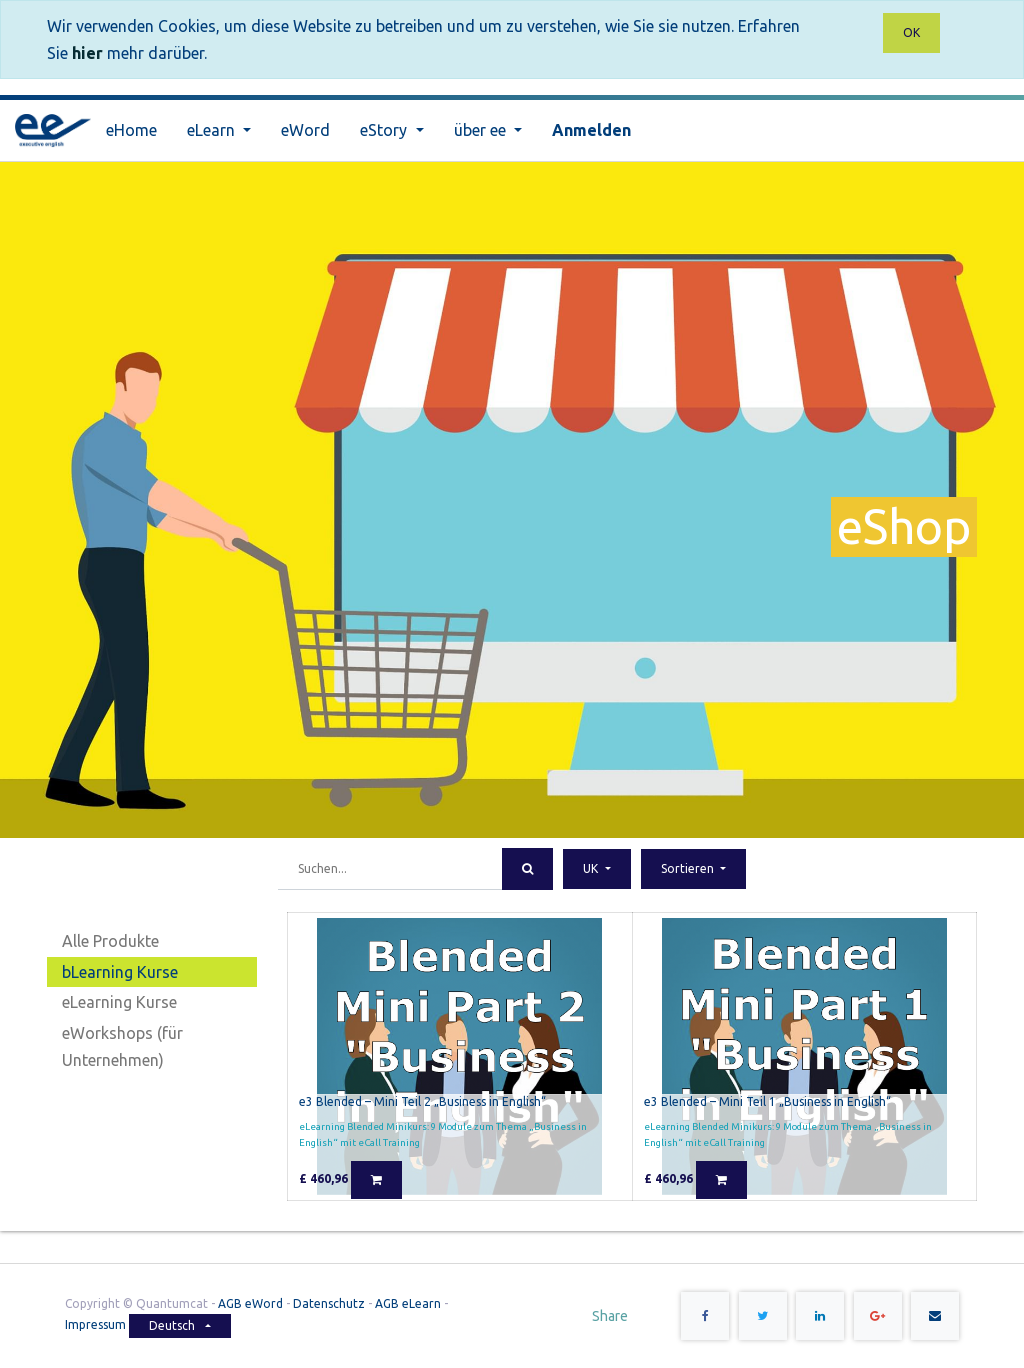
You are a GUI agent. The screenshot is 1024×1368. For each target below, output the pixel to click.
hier (87, 53)
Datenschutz (329, 1303)
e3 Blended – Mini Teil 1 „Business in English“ (767, 1101)
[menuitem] (131, 130)
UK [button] (592, 868)
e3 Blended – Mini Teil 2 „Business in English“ (422, 1101)
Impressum (97, 1324)
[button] (693, 869)
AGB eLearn (408, 1303)
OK (911, 32)
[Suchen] (527, 869)
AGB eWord (250, 1303)
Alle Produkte (110, 941)
